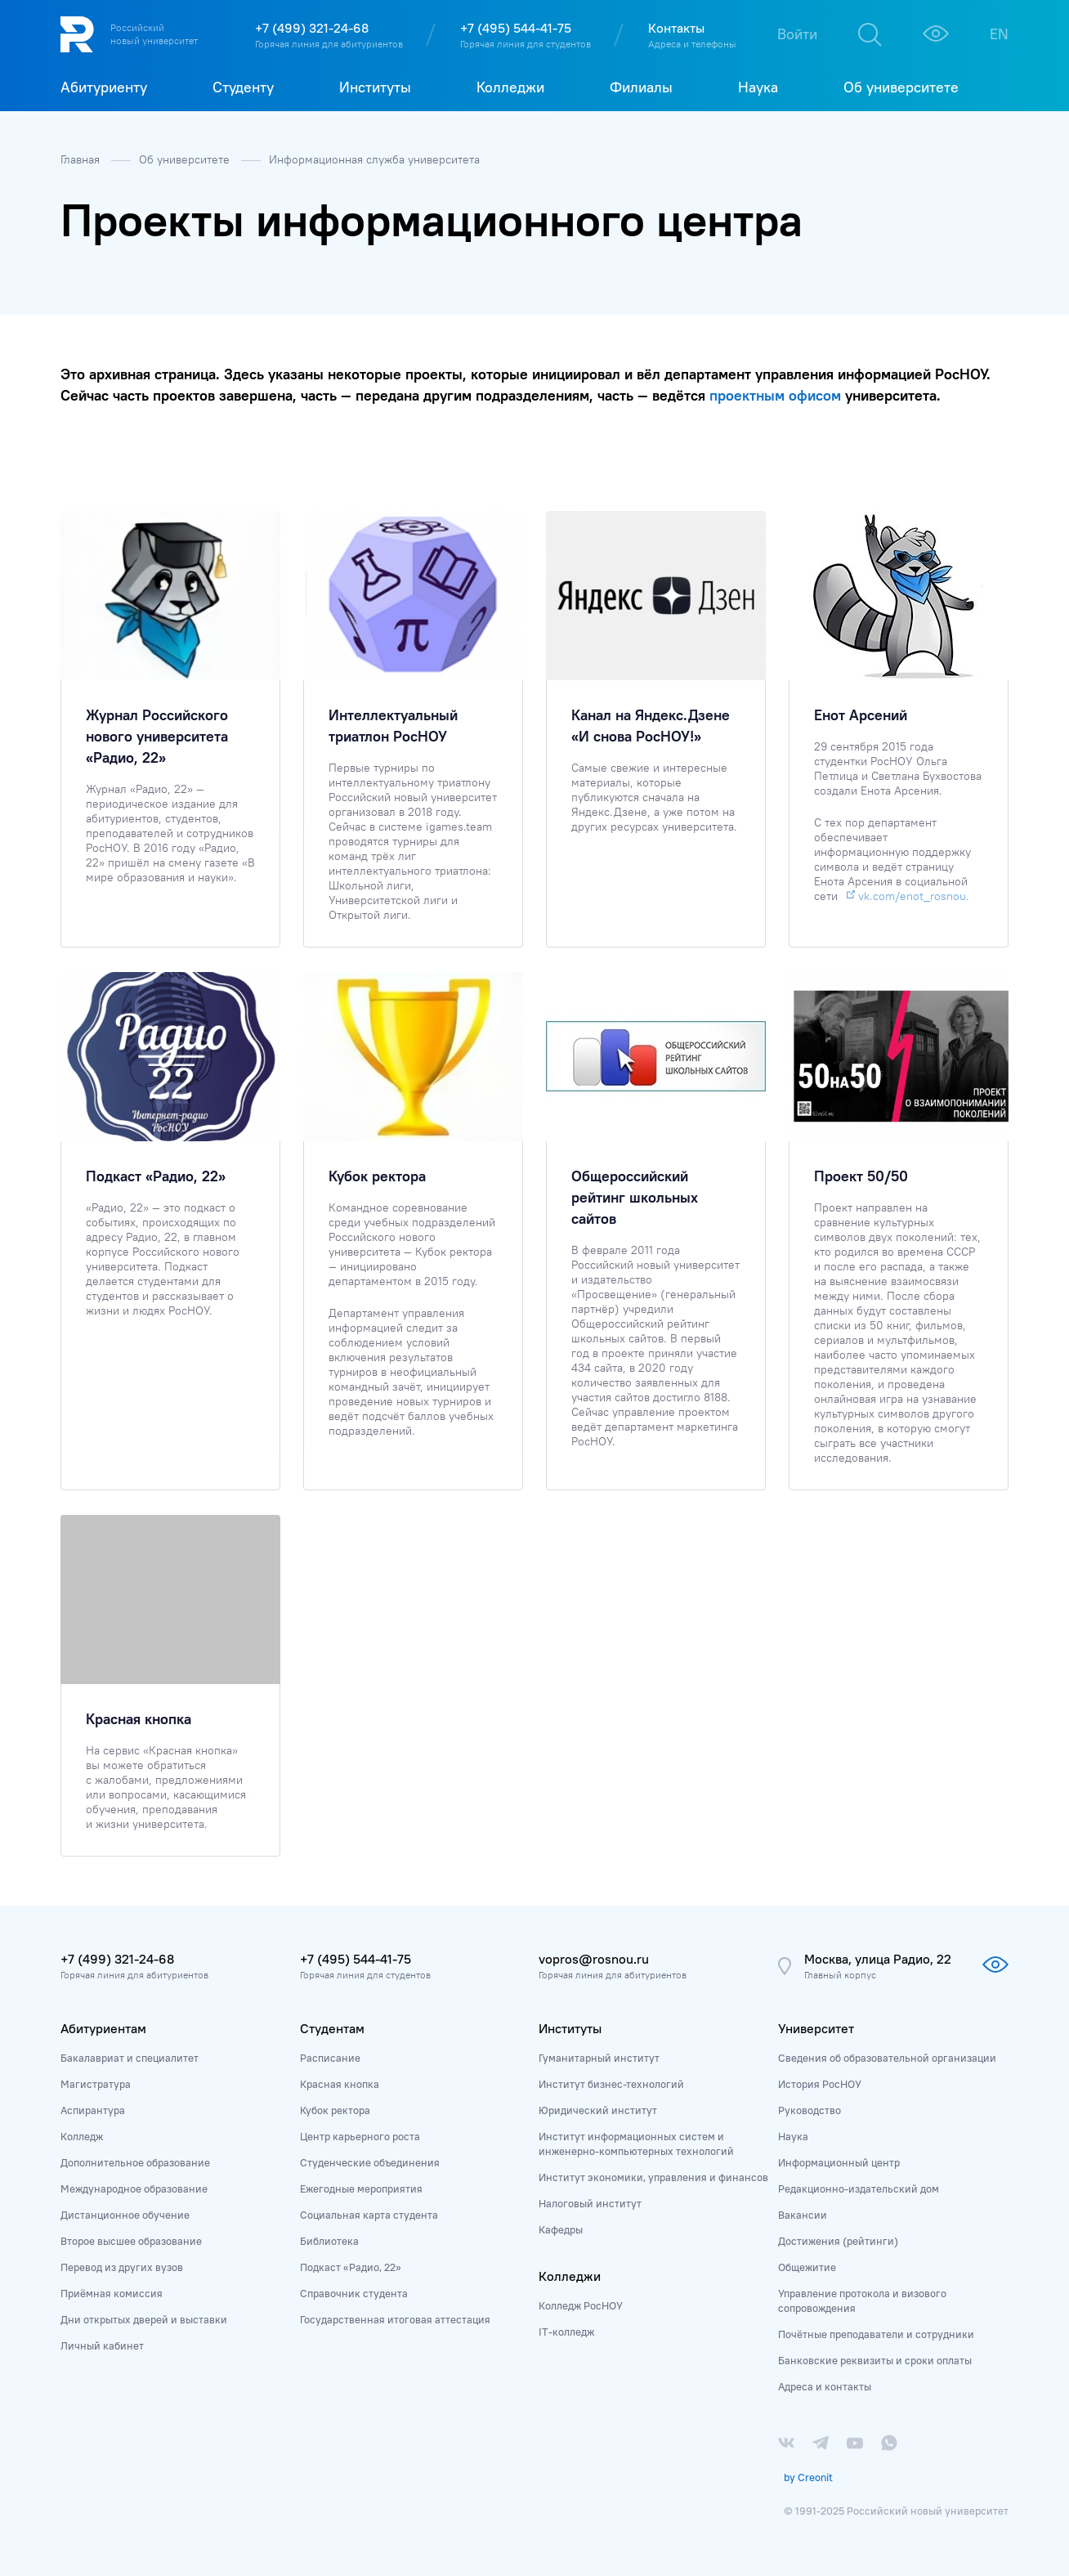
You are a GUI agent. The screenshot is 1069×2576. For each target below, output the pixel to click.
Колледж (81, 2136)
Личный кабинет (102, 2345)
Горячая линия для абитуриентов (329, 44)
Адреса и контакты (824, 2386)
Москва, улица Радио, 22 (877, 1959)
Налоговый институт (590, 2203)
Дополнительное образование (135, 2162)
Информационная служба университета (374, 159)
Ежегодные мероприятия (361, 2188)
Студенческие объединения (370, 2162)
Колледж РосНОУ (581, 2305)
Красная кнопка (339, 2083)
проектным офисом (775, 395)
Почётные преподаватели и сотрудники (876, 2334)
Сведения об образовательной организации (887, 2057)
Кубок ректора (335, 2110)
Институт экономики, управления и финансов (653, 2177)
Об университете (186, 159)
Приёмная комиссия (111, 2293)
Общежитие (807, 2267)
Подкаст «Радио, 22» (350, 2267)
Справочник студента (354, 2293)
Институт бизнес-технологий (611, 2083)
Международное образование (134, 2188)
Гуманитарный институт (599, 2057)
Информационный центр (839, 2162)
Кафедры (561, 2229)
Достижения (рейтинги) (838, 2240)
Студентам (332, 2028)
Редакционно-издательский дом (858, 2188)
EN (999, 34)
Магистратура (95, 2083)
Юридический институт (598, 2110)
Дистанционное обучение (125, 2214)
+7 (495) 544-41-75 (515, 28)
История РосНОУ (819, 2083)
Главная (81, 159)
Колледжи (570, 2276)
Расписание (330, 2057)
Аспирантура (92, 2110)
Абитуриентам (103, 2028)
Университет (816, 2028)
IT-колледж (566, 2331)
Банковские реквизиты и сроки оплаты (875, 2360)
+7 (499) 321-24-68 (312, 28)
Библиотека (329, 2240)
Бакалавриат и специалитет (129, 2057)
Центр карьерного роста (360, 2136)
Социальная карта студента (369, 2214)
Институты (570, 2028)
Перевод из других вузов (121, 2267)
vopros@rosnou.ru (594, 1959)
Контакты (676, 28)
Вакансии (802, 2214)
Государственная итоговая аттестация (395, 2319)
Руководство (809, 2110)
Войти (797, 34)
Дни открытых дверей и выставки (143, 2319)
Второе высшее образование (131, 2240)
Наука (793, 2136)
